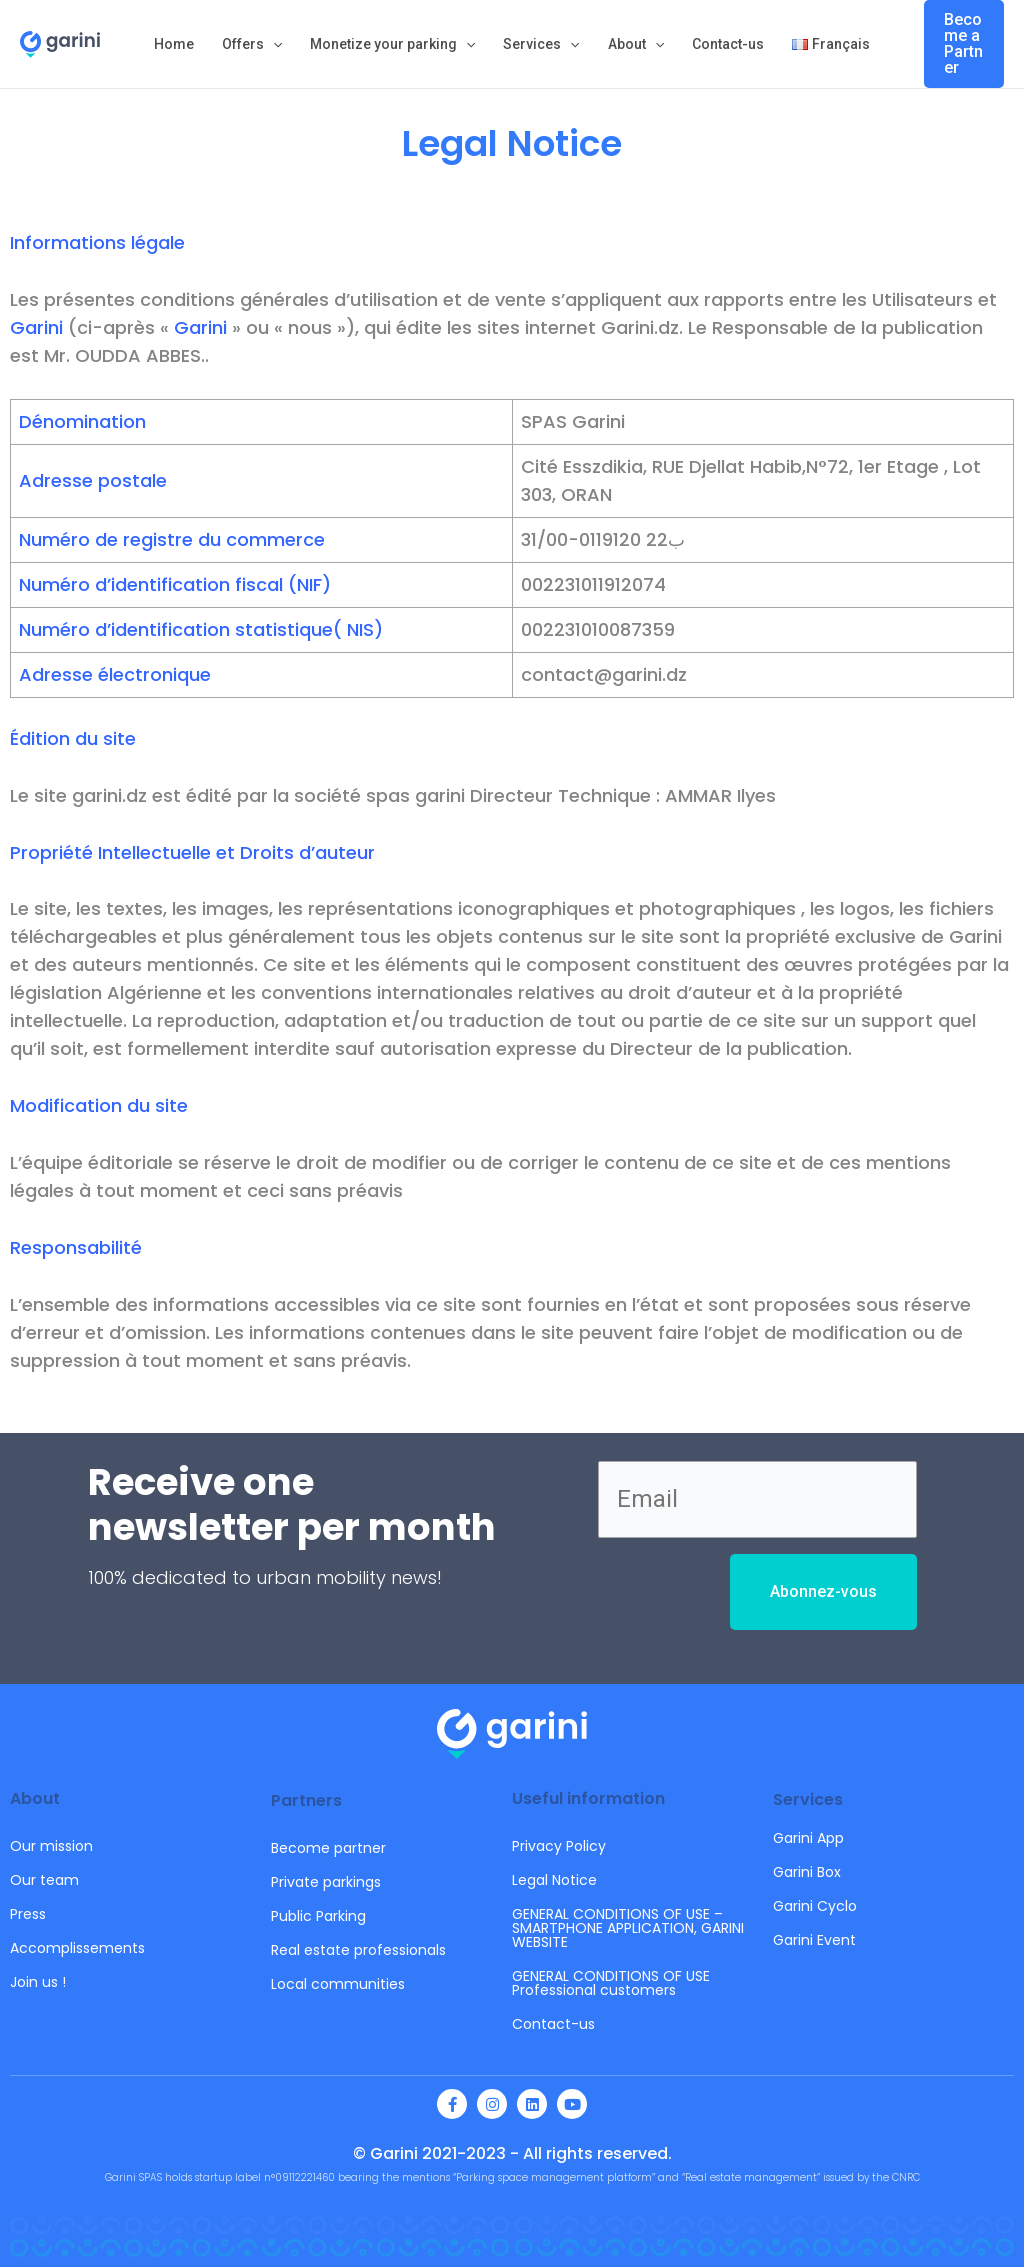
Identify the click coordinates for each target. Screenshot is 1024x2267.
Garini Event (814, 1940)
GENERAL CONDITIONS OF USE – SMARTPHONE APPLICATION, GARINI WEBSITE (628, 1928)
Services (541, 44)
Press (28, 1914)
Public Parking (318, 1916)
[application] (273, 44)
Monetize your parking (392, 44)
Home (174, 44)
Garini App (808, 1838)
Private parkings (326, 1882)
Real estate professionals (358, 1950)
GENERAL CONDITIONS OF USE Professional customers (611, 1983)
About (636, 44)
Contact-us (728, 44)
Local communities (338, 1984)
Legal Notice (554, 1880)
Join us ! (38, 1982)
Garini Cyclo (815, 1906)
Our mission (51, 1846)
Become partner (328, 1848)
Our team (44, 1880)
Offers (252, 44)
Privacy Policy (559, 1846)
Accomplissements (77, 1948)
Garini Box (807, 1872)
